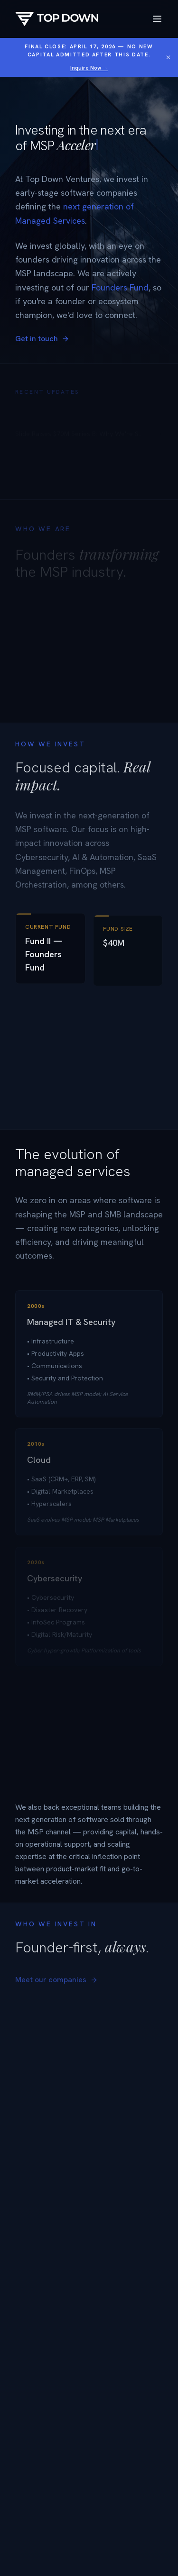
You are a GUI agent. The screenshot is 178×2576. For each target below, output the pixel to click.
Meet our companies (56, 1983)
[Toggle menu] (157, 19)
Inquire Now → (89, 67)
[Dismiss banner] (168, 57)
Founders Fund (120, 287)
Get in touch (42, 339)
